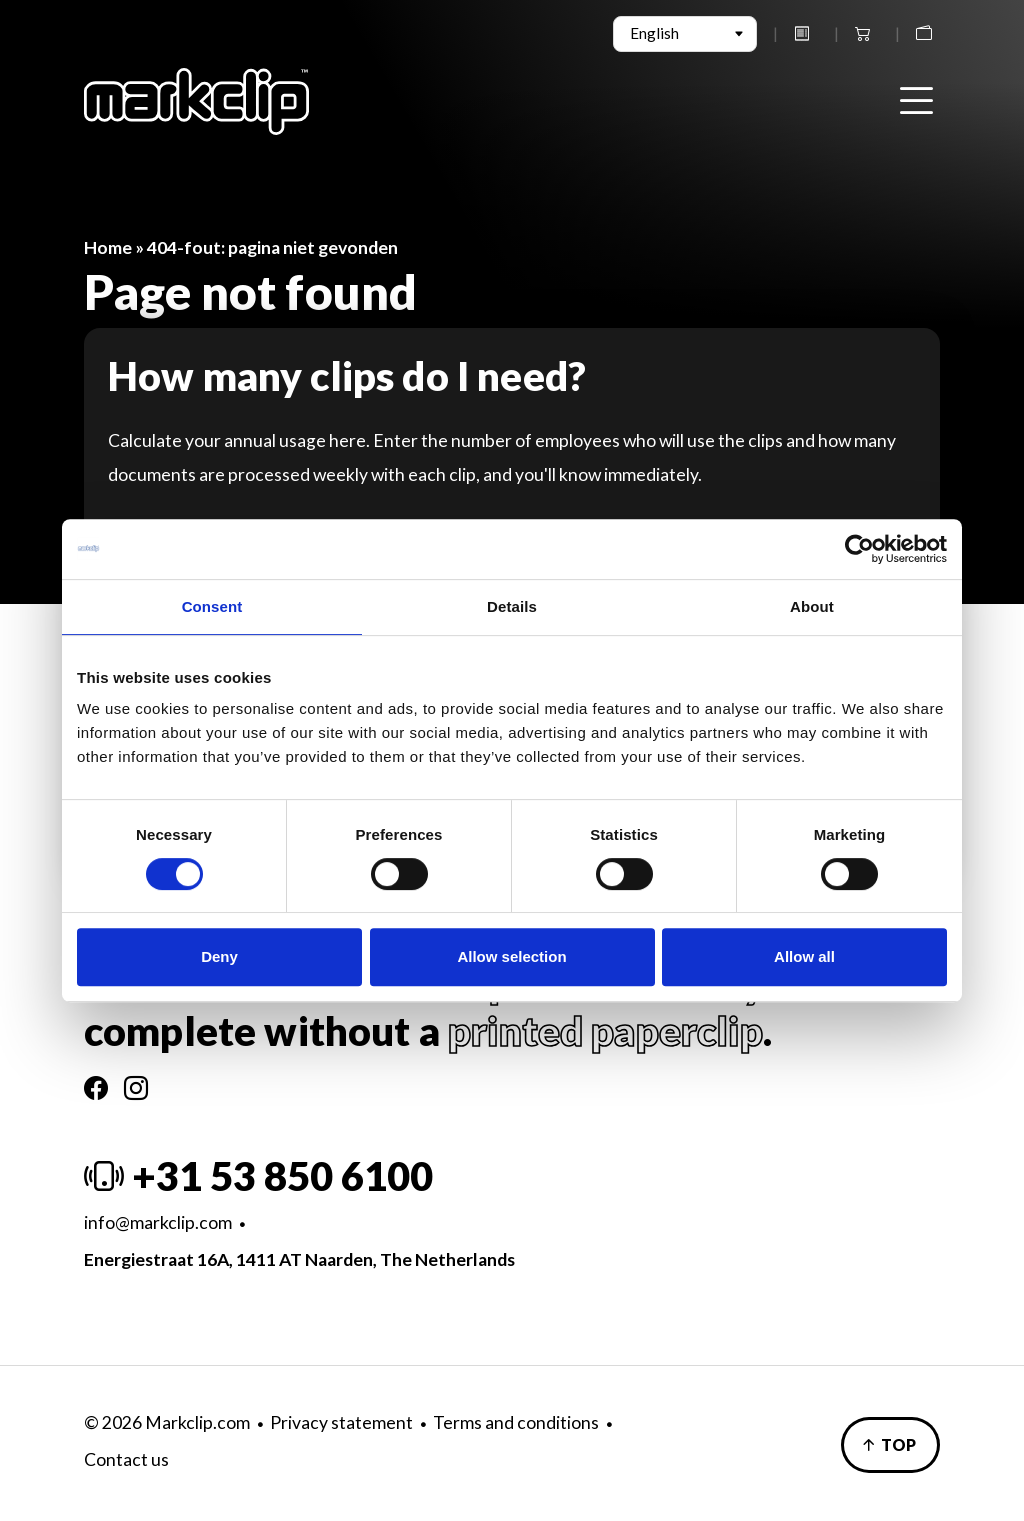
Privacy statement (341, 1422)
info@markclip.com (158, 1222)
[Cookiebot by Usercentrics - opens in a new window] (859, 549)
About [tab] (812, 606)
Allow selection (511, 956)
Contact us (126, 1459)
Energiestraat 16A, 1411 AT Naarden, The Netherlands (299, 1259)
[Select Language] (685, 34)
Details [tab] (512, 606)
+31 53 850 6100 (258, 1176)
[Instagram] (136, 1088)
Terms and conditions (516, 1422)
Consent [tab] (212, 606)
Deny (219, 956)
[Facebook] (96, 1088)
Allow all (804, 956)
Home (108, 247)
